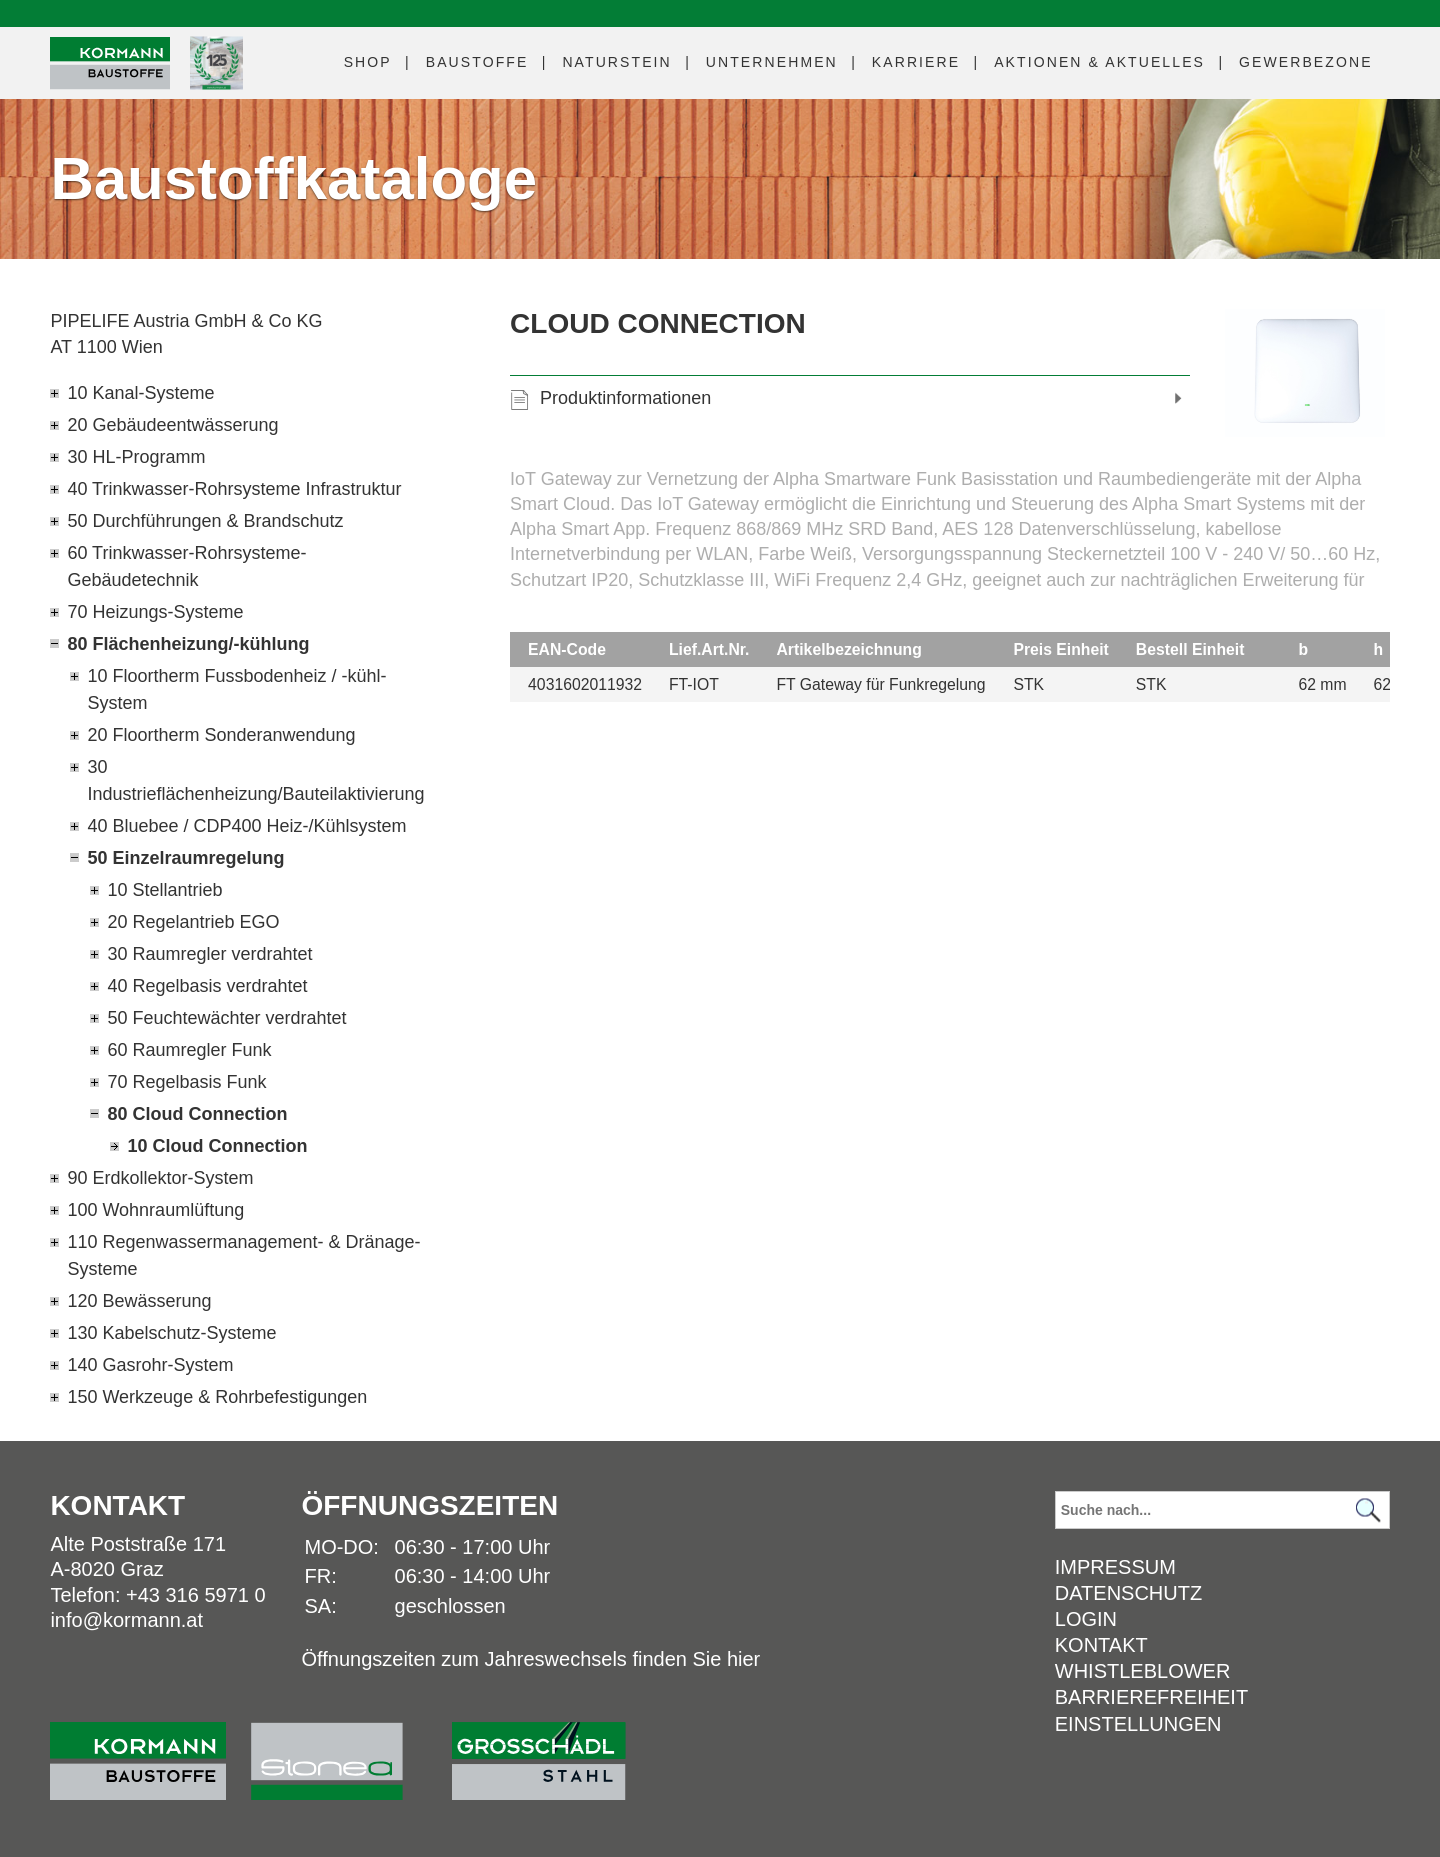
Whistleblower (1143, 1671)
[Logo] (110, 63)
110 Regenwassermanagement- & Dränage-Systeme (243, 1255)
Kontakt (1101, 1645)
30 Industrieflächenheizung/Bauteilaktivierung (255, 780)
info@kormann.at (126, 1620)
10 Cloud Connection (217, 1146)
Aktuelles (1099, 62)
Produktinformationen (625, 398)
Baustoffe (477, 62)
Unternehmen (772, 62)
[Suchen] (1369, 1510)
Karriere (916, 62)
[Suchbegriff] (1222, 1510)
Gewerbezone (1306, 62)
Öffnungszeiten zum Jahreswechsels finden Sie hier (530, 1659)
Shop (368, 62)
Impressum (1115, 1567)
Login (1086, 1619)
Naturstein (616, 62)
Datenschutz (1128, 1593)
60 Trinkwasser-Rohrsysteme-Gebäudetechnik (186, 566)
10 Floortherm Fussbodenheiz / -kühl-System (236, 689)
